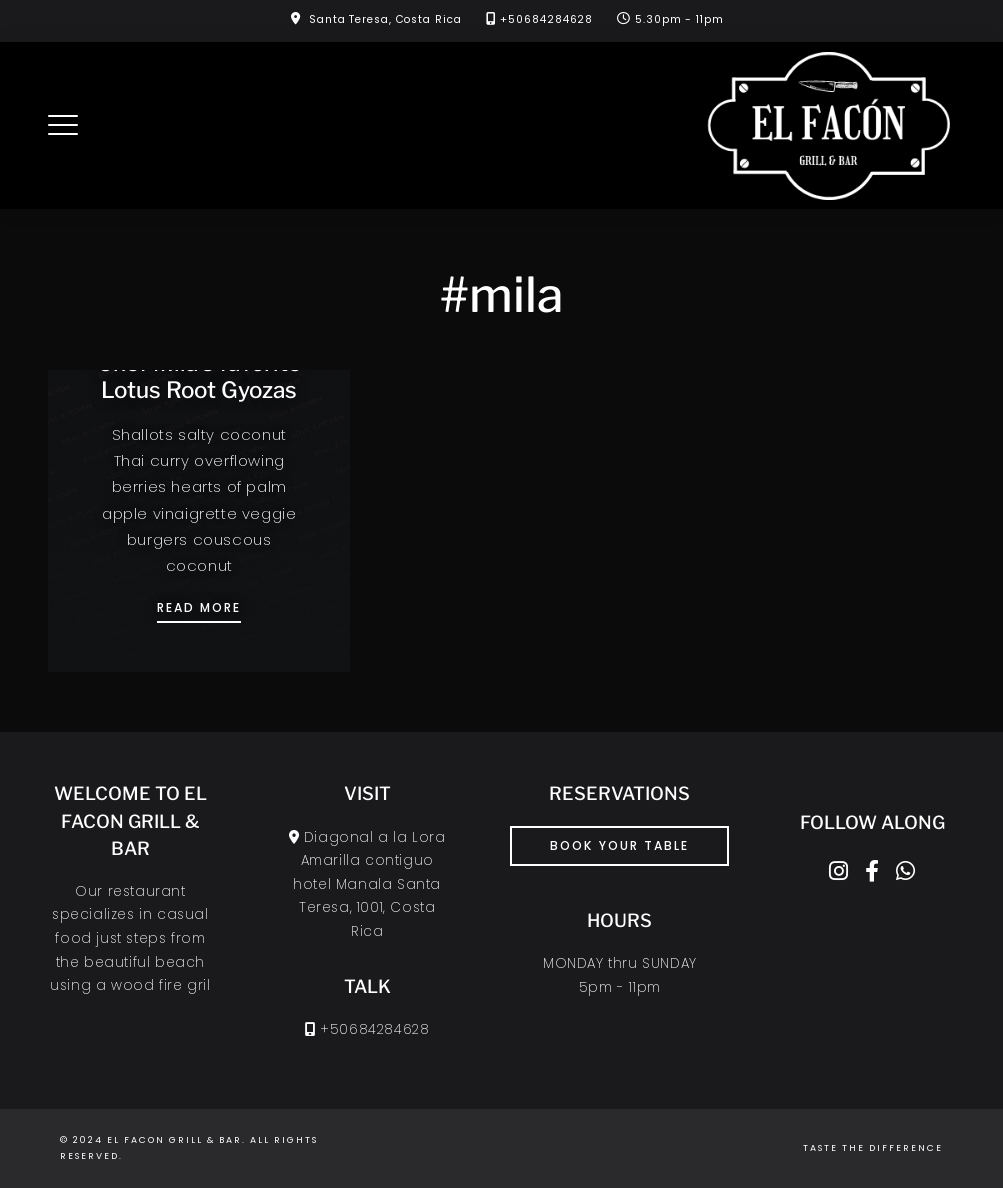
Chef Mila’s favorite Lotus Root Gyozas (199, 376)
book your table (619, 845)
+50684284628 (546, 19)
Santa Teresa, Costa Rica (385, 19)
